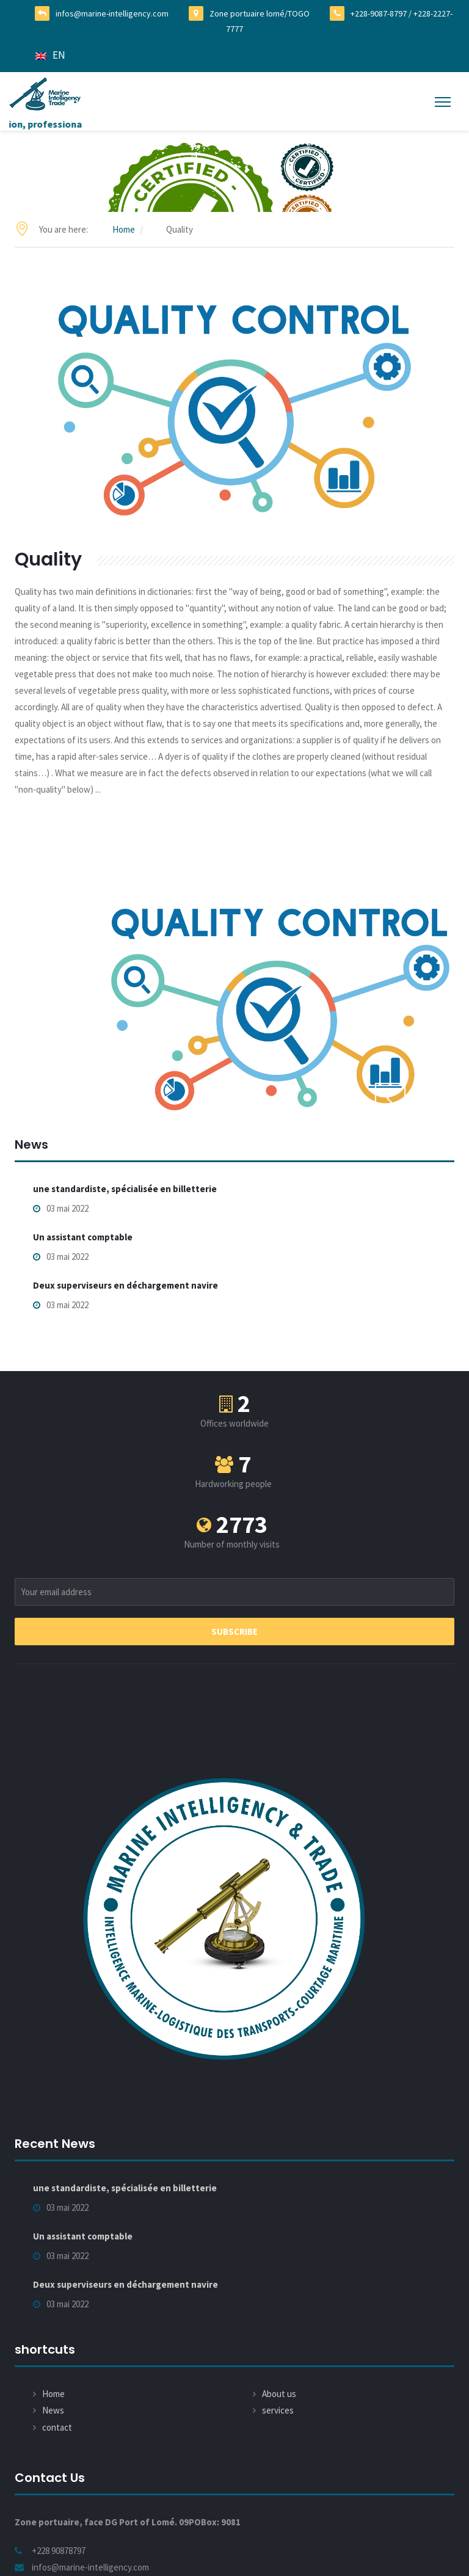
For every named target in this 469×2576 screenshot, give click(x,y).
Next (429, 1097)
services (278, 2410)
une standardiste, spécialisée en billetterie (125, 1188)
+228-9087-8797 (379, 13)
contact (57, 2426)
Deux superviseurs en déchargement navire (125, 1285)
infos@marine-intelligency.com (112, 13)
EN (50, 55)
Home (123, 229)
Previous (390, 1097)
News (53, 2410)
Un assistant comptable (83, 1237)
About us (279, 2394)
